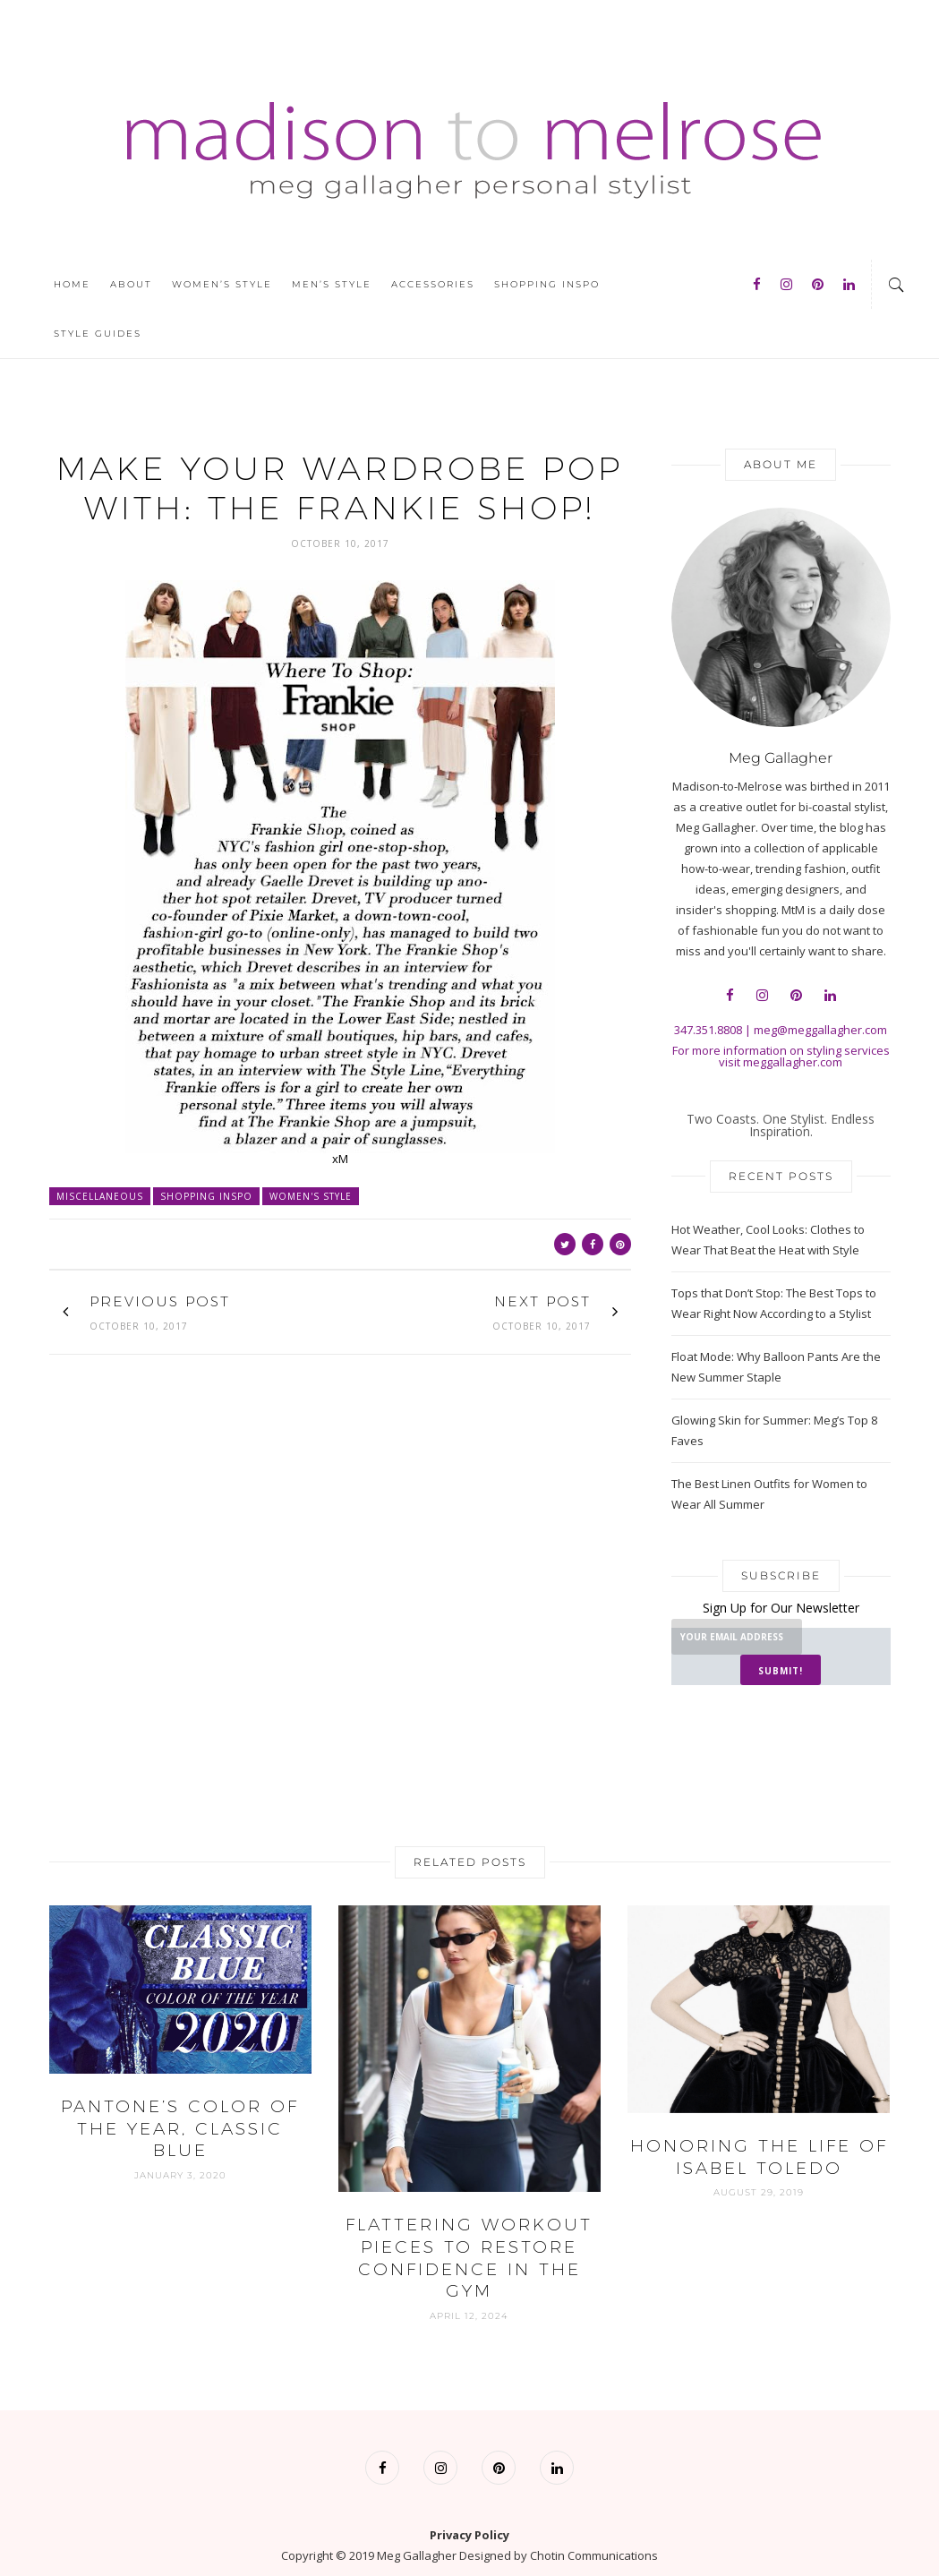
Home (72, 284)
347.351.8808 (708, 1030)
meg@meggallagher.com (820, 1030)
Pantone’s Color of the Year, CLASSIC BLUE (180, 2098)
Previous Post (162, 1301)
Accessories (432, 284)
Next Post (541, 1301)
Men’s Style (331, 284)
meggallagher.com (792, 1062)
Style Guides (97, 333)
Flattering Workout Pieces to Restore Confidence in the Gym (469, 2227)
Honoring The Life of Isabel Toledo (759, 2126)
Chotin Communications (594, 2525)
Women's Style (310, 1196)
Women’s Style (222, 284)
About (131, 284)
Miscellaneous (99, 1196)
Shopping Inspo (547, 284)
